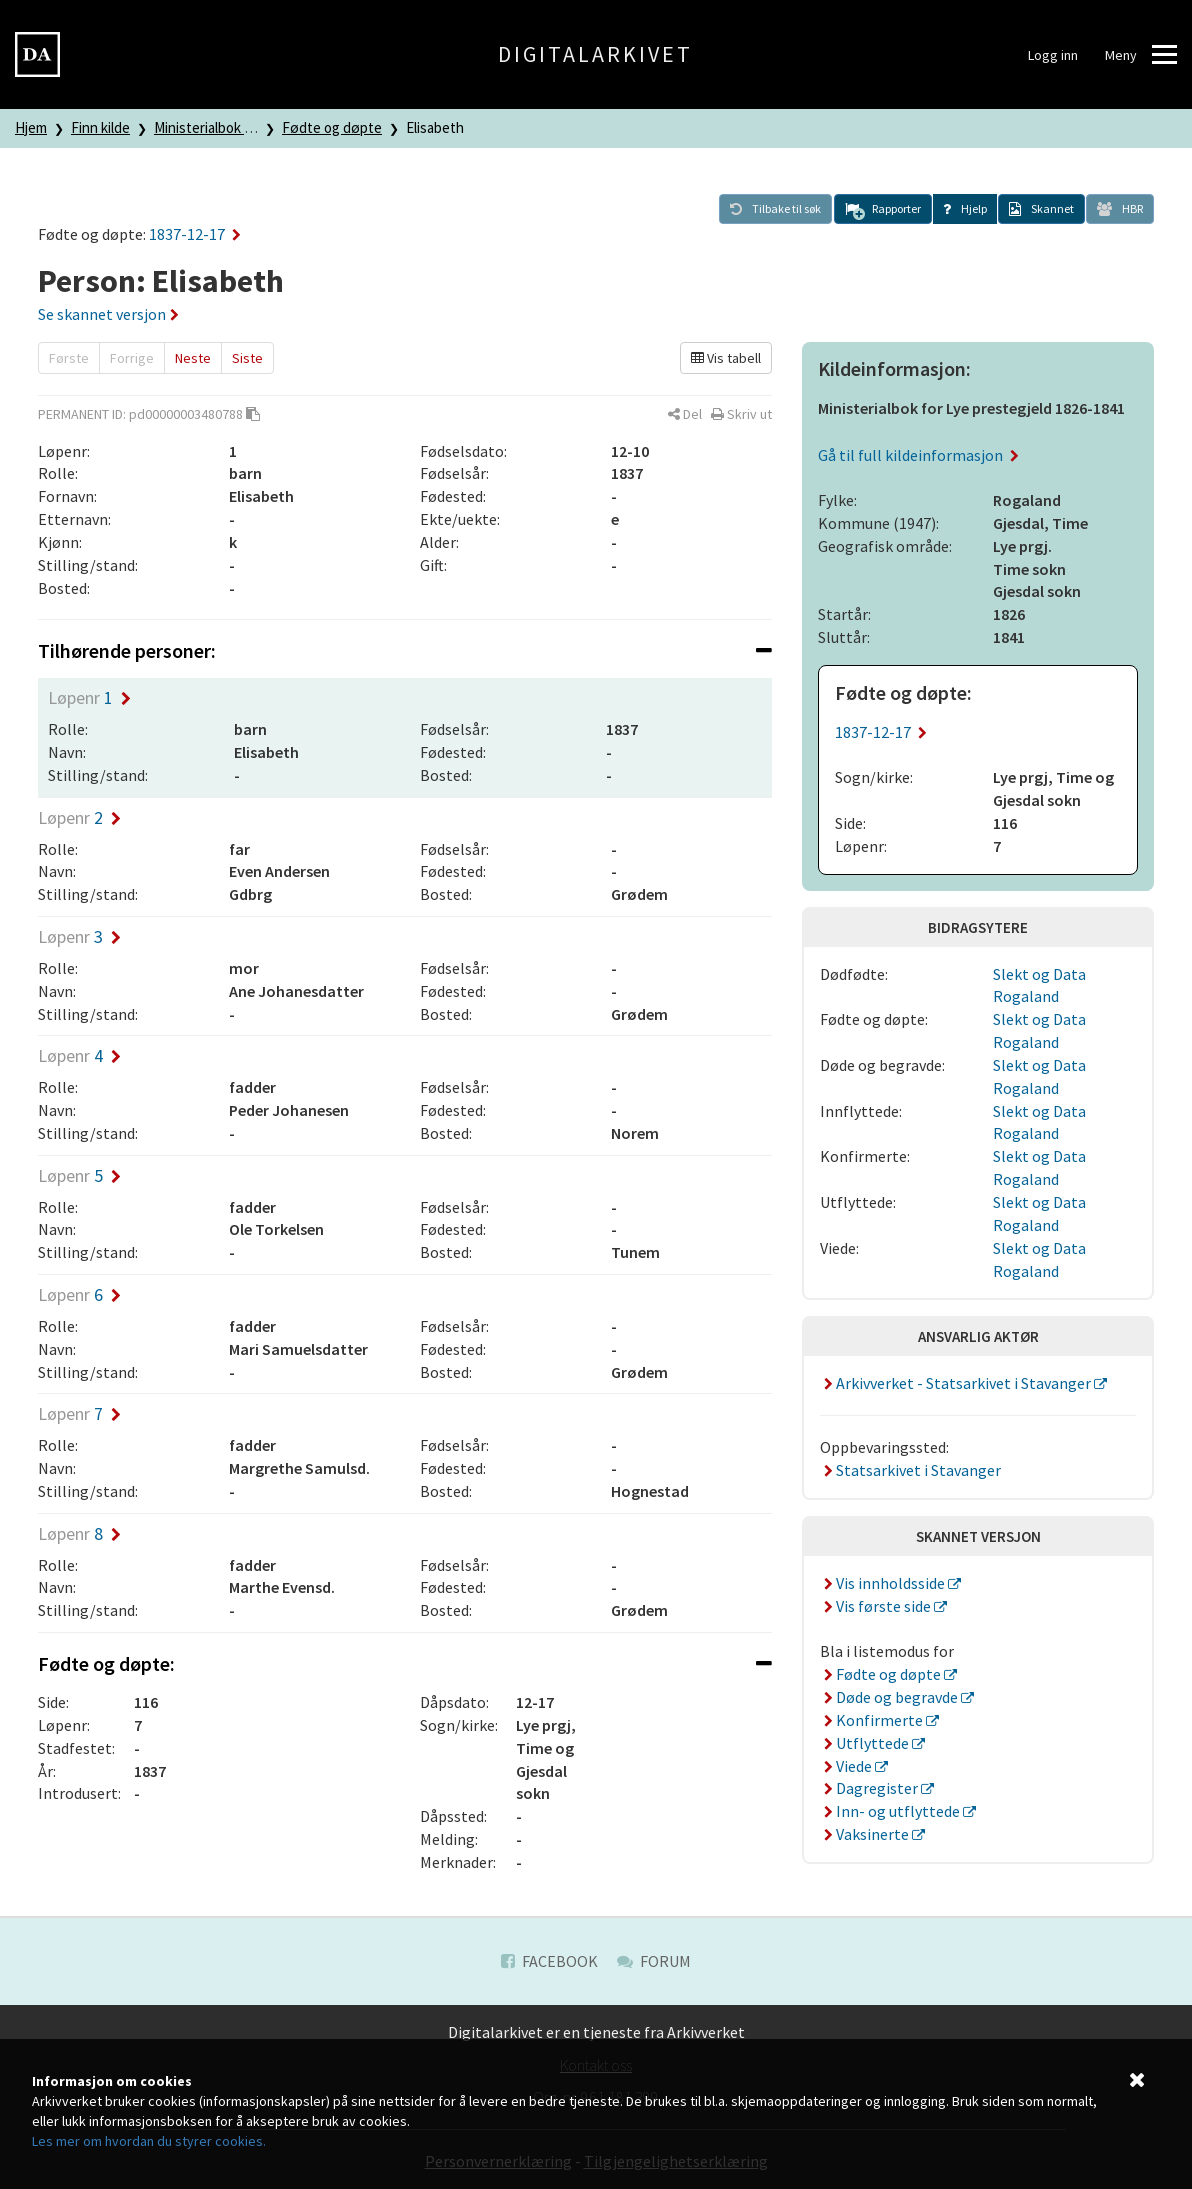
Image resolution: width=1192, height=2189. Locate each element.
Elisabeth (435, 127)
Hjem (31, 127)
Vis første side (877, 1606)
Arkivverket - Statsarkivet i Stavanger (957, 1383)
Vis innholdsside (884, 1583)
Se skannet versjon (108, 314)
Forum (654, 1961)
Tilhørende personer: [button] (405, 651)
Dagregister (870, 1788)
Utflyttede (866, 1743)
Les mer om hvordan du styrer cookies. (149, 2141)
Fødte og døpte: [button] (405, 1664)
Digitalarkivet (595, 54)
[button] (883, 209)
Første (69, 358)
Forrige (132, 358)
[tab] (405, 651)
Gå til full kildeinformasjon (918, 455)
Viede (847, 1766)
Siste (247, 358)
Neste (193, 358)
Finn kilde (100, 127)
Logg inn (1053, 55)
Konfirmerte (873, 1720)
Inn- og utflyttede (891, 1811)
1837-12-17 (195, 234)
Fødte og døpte (332, 127)
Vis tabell (726, 358)
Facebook (549, 1961)
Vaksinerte (866, 1834)
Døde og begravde (890, 1697)
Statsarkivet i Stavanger (910, 1470)
